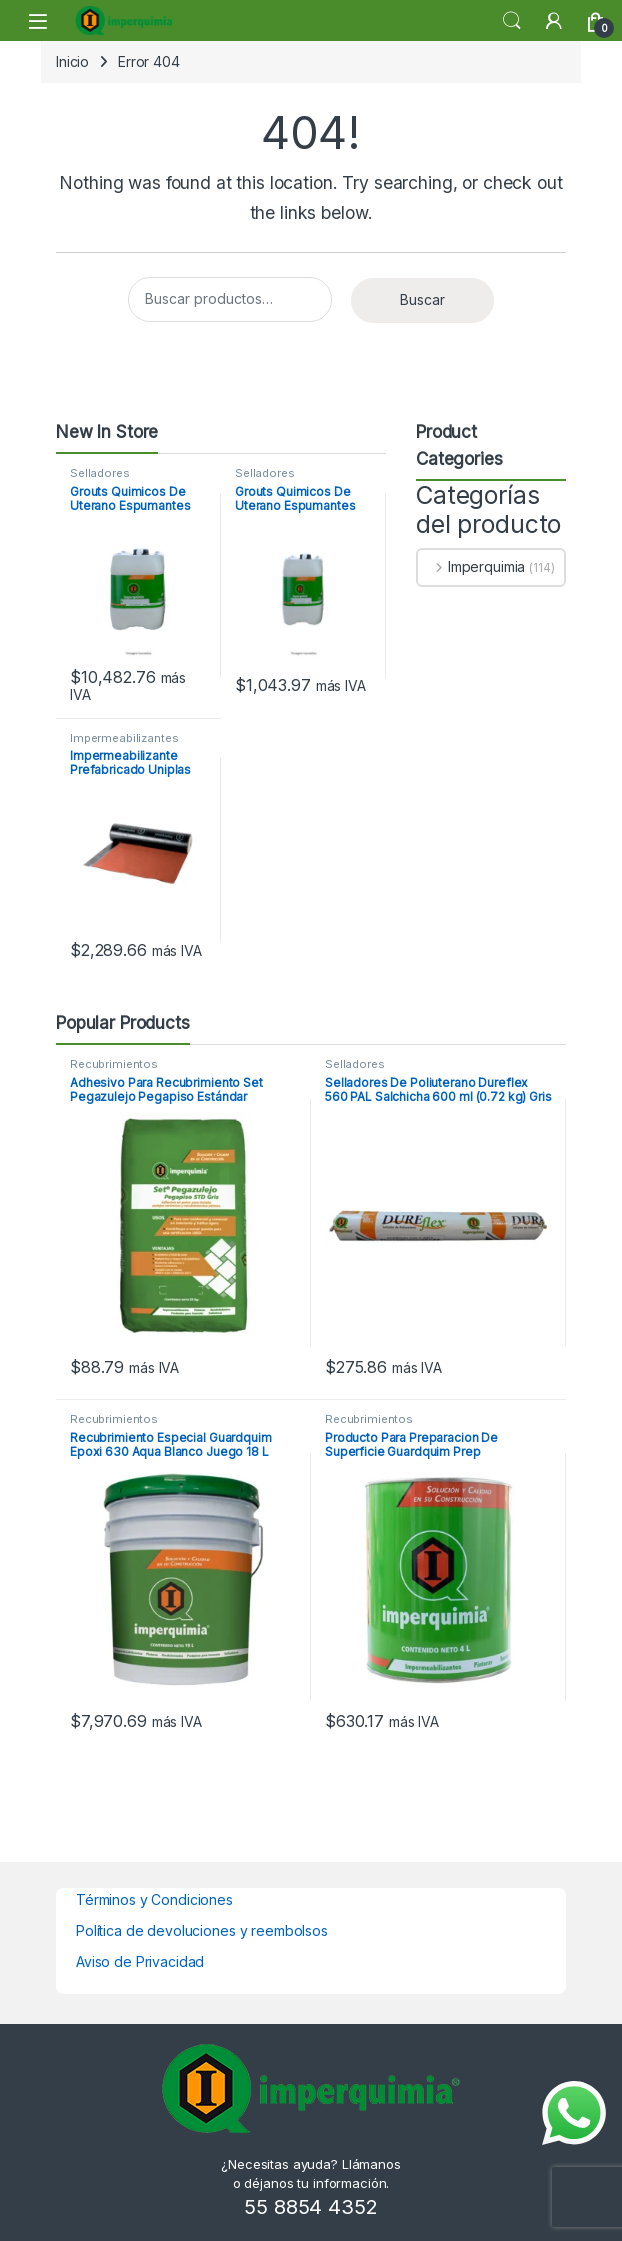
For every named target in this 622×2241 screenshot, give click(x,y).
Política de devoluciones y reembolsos (202, 1930)
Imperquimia (471, 566)
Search (512, 21)
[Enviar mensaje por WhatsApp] (574, 2113)
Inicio (72, 61)
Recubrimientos (114, 1064)
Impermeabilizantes (124, 738)
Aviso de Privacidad (140, 1961)
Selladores (100, 473)
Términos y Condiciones (154, 1899)
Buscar (422, 299)
